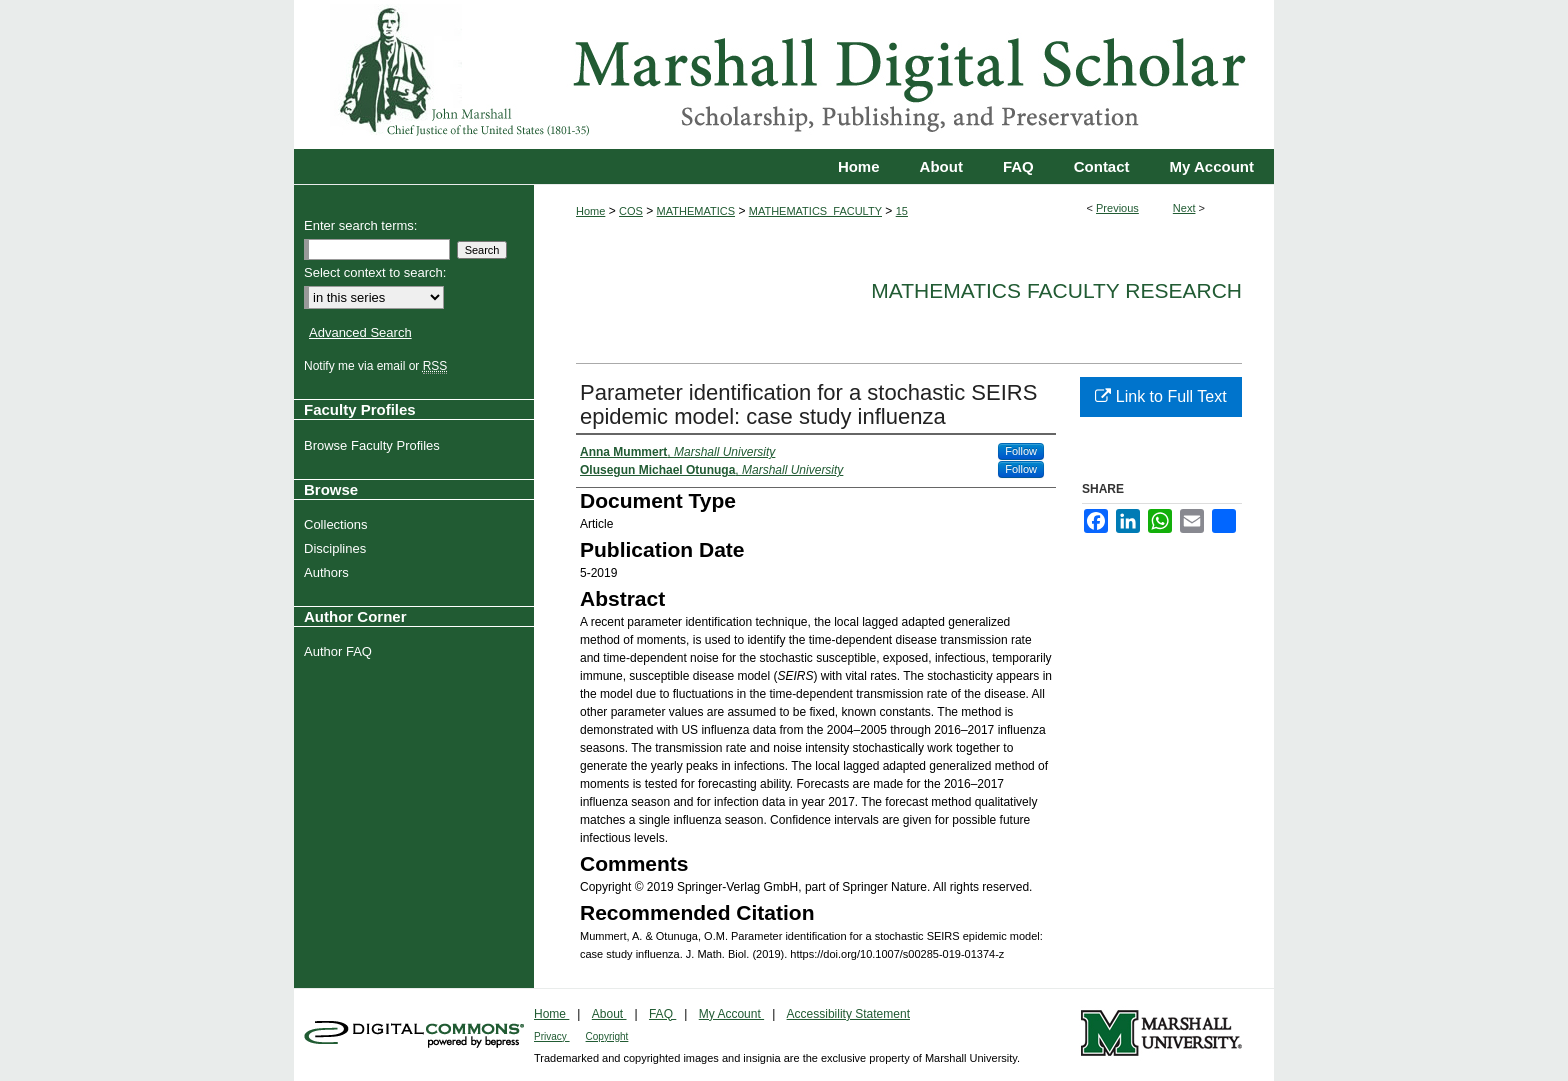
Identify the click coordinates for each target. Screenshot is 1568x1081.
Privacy (552, 1036)
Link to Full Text (1160, 396)
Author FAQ (340, 651)
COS (631, 211)
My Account (731, 1014)
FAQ (662, 1014)
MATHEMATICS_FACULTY (815, 211)
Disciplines (337, 548)
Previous (1117, 208)
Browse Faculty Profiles (374, 445)
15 (902, 211)
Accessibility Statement (848, 1014)
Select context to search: (375, 272)
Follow (1021, 451)
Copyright (607, 1036)
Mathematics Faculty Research (1056, 290)
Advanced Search (360, 332)
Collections (338, 524)
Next (1184, 208)
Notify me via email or (378, 366)
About (609, 1014)
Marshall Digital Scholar (784, 74)
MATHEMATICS (696, 211)
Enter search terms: (360, 225)
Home (590, 211)
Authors (329, 572)
